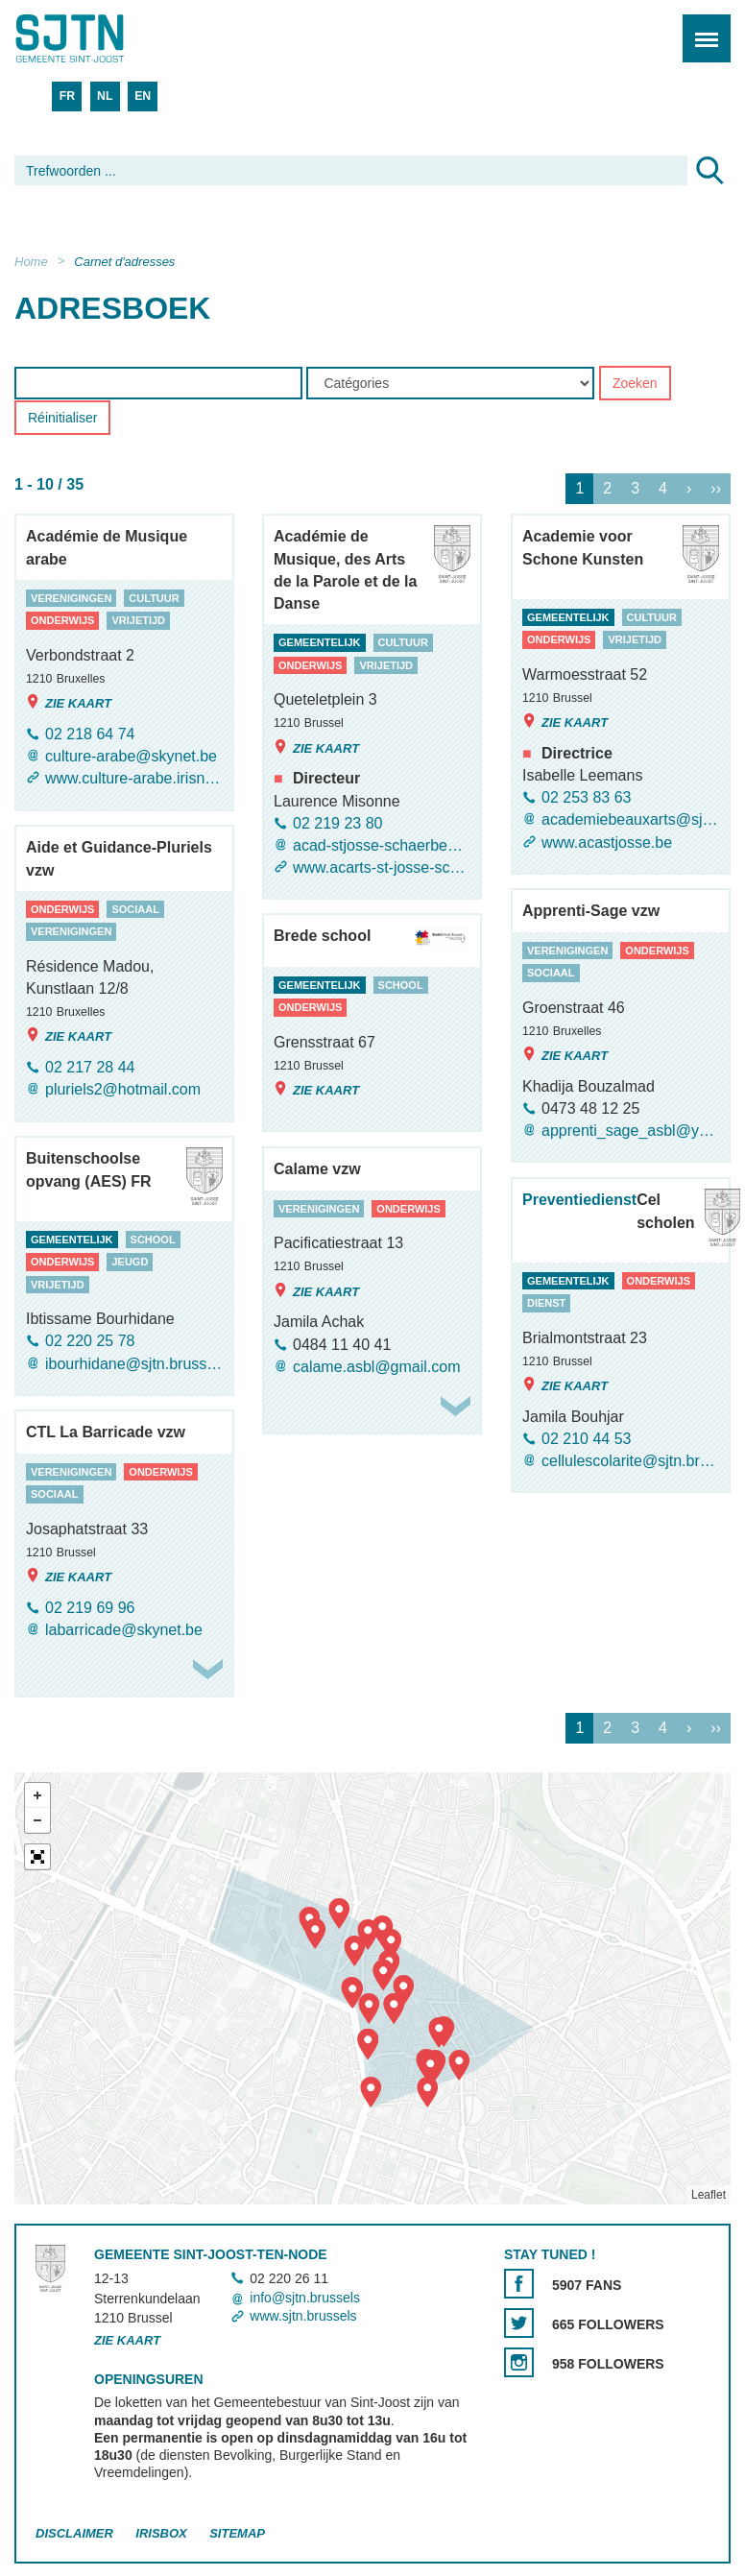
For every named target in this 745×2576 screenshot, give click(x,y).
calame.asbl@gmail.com (377, 1367)
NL (104, 96)
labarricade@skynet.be (124, 1630)
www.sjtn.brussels (303, 2315)
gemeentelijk (319, 643)
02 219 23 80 (337, 823)
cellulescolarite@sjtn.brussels (630, 1462)
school (400, 985)
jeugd (129, 1262)
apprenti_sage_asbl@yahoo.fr (630, 1131)
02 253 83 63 (586, 798)
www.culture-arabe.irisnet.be (134, 779)
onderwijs (62, 621)
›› (715, 489)
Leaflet (708, 2195)
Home (31, 261)
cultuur (154, 598)
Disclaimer (74, 2533)
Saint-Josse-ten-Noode (97, 38)
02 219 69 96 (89, 1608)
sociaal (135, 909)
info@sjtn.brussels (305, 2297)
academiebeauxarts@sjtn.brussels (630, 820)
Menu (700, 28)
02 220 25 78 (89, 1342)
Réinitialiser (62, 418)
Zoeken (635, 384)
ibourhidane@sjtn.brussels (134, 1364)
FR (67, 96)
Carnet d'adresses (124, 261)
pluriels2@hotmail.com (123, 1090)
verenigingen (71, 598)
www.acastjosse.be (606, 842)
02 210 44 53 (586, 1439)
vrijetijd (138, 621)
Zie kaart (68, 703)
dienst (546, 1304)
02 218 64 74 (89, 734)
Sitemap (237, 2533)
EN (142, 96)
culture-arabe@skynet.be (131, 757)
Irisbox (160, 2533)
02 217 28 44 (89, 1068)
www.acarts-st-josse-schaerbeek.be (381, 868)
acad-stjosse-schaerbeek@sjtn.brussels (381, 845)
